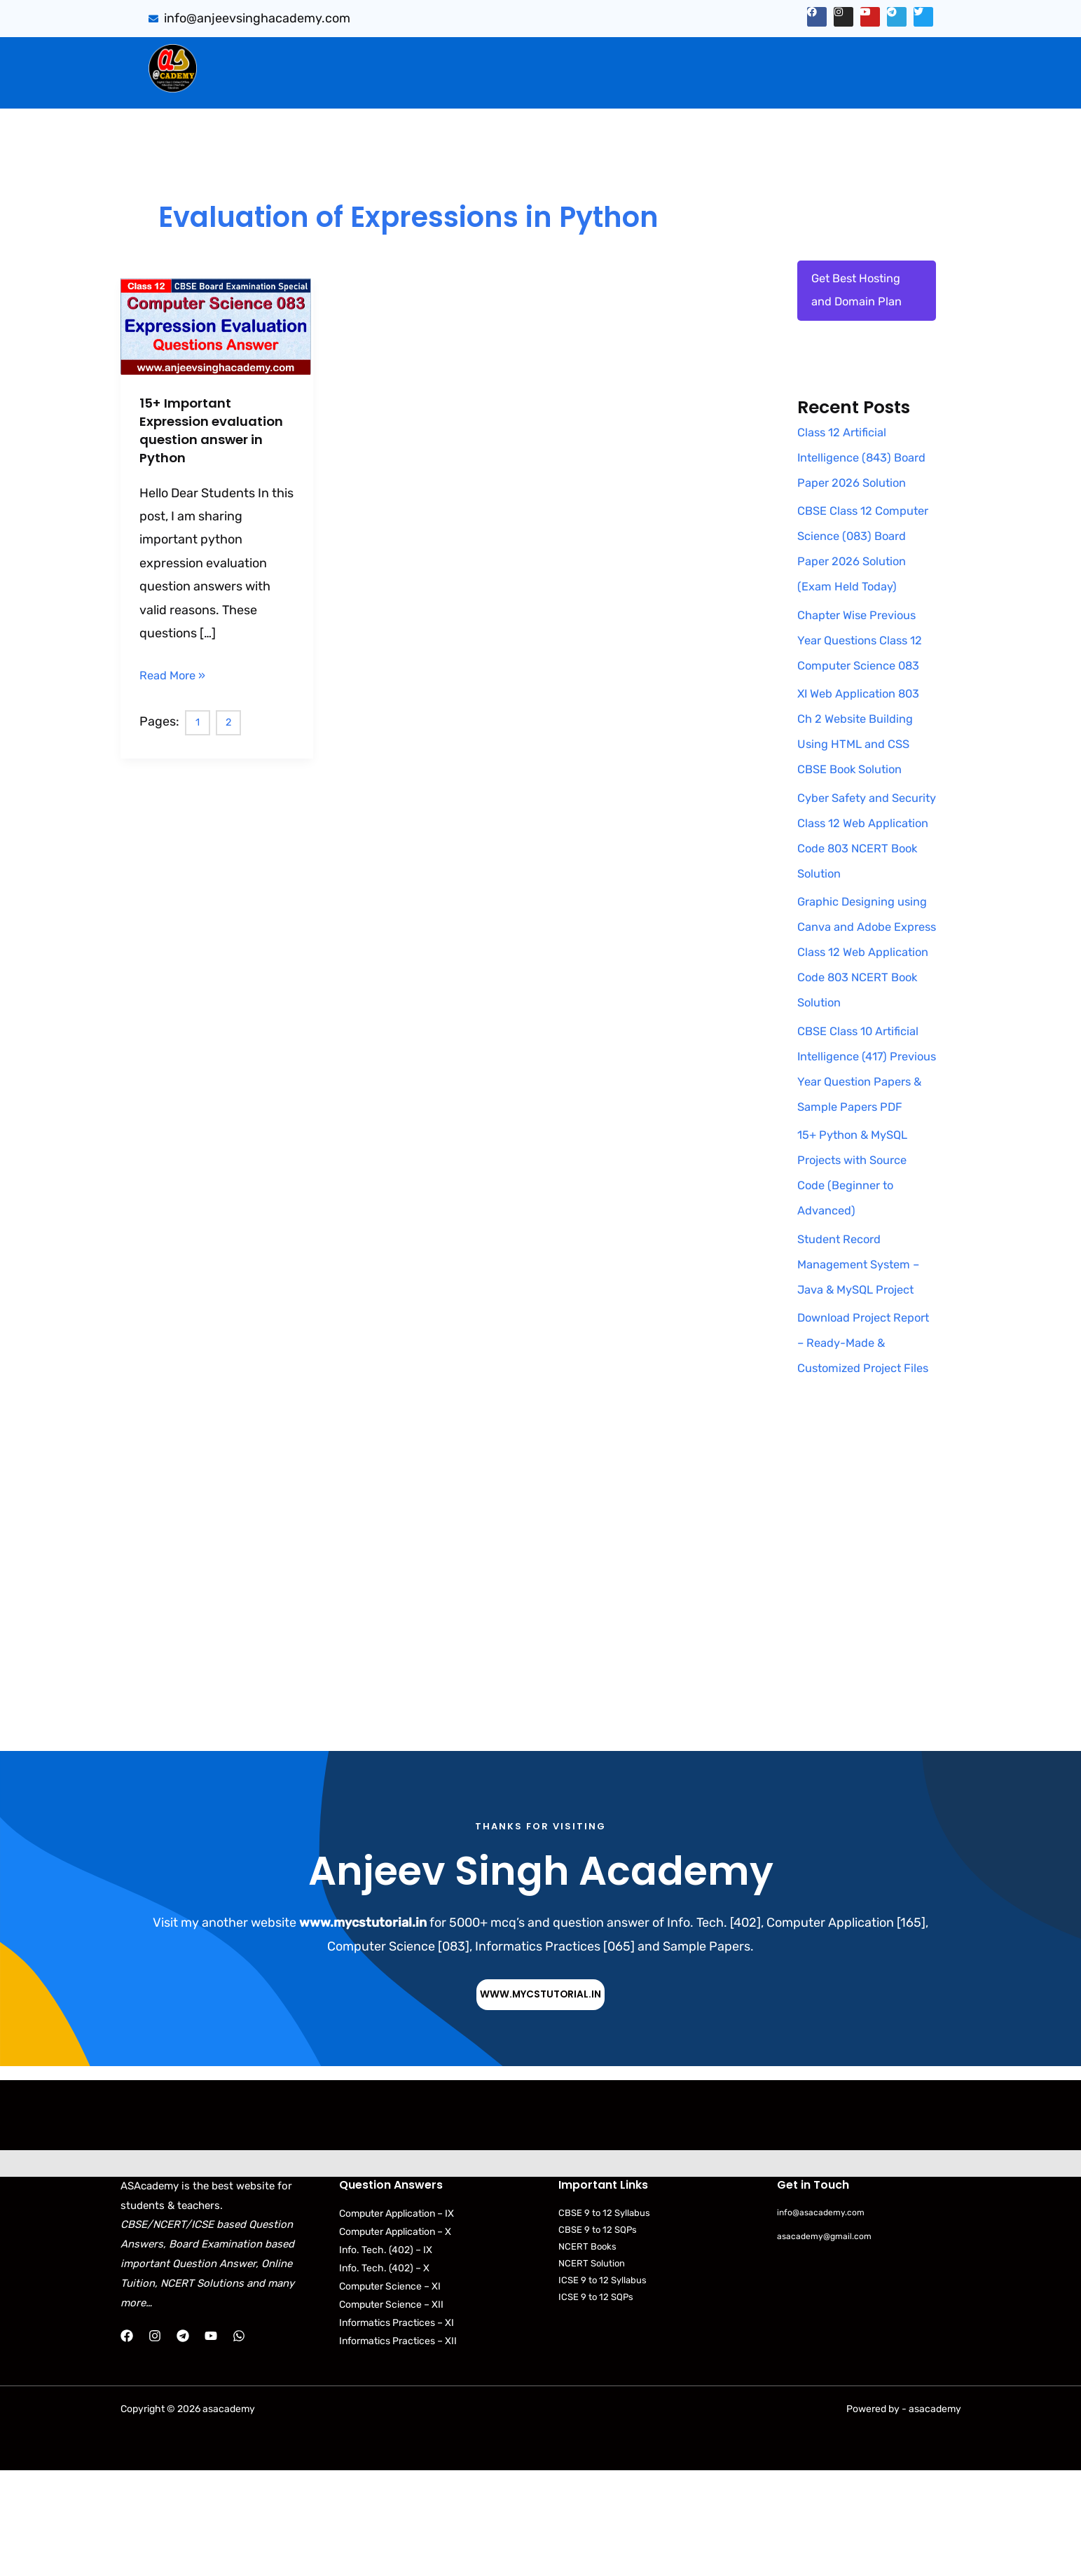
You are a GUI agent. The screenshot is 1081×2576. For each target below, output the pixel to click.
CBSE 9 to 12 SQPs (597, 2335)
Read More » (175, 673)
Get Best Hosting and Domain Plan (860, 292)
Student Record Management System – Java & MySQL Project (864, 1344)
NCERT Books (587, 2353)
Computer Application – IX (396, 2319)
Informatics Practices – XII (398, 2447)
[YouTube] (211, 2442)
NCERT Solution (591, 2369)
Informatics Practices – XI (396, 2429)
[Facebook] (127, 2442)
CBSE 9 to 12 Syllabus (604, 2318)
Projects (888, 57)
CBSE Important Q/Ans (495, 57)
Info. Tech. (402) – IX (385, 2356)
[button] (345, 57)
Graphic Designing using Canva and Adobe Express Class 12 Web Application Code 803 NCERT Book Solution (866, 1006)
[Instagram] (155, 2442)
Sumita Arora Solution (341, 57)
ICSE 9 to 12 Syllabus (602, 2386)
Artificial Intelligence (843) (761, 57)
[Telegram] (183, 2442)
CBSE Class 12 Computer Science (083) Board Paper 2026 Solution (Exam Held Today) (857, 590)
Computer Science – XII (391, 2410)
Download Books (510, 85)
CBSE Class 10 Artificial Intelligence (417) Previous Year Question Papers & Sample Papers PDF (864, 1136)
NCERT (699, 85)
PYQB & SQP (623, 57)
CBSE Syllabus (620, 85)
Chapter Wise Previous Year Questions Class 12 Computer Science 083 (865, 695)
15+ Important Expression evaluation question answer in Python (211, 430)
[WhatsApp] (239, 2442)
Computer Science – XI (390, 2392)
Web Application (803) (279, 85)
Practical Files (402, 85)
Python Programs (790, 85)
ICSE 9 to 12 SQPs (595, 2403)
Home (239, 57)
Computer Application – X (395, 2337)
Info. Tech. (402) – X (384, 2374)
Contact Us (894, 85)
